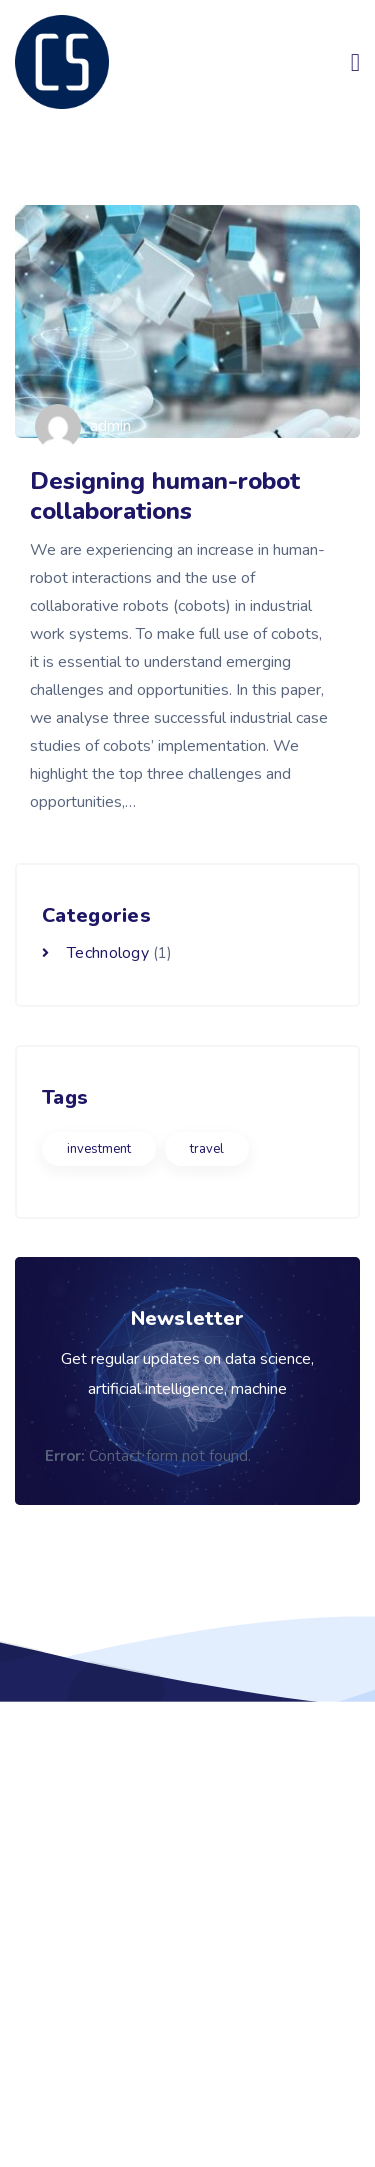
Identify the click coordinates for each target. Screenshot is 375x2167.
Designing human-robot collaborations (165, 496)
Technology (108, 953)
